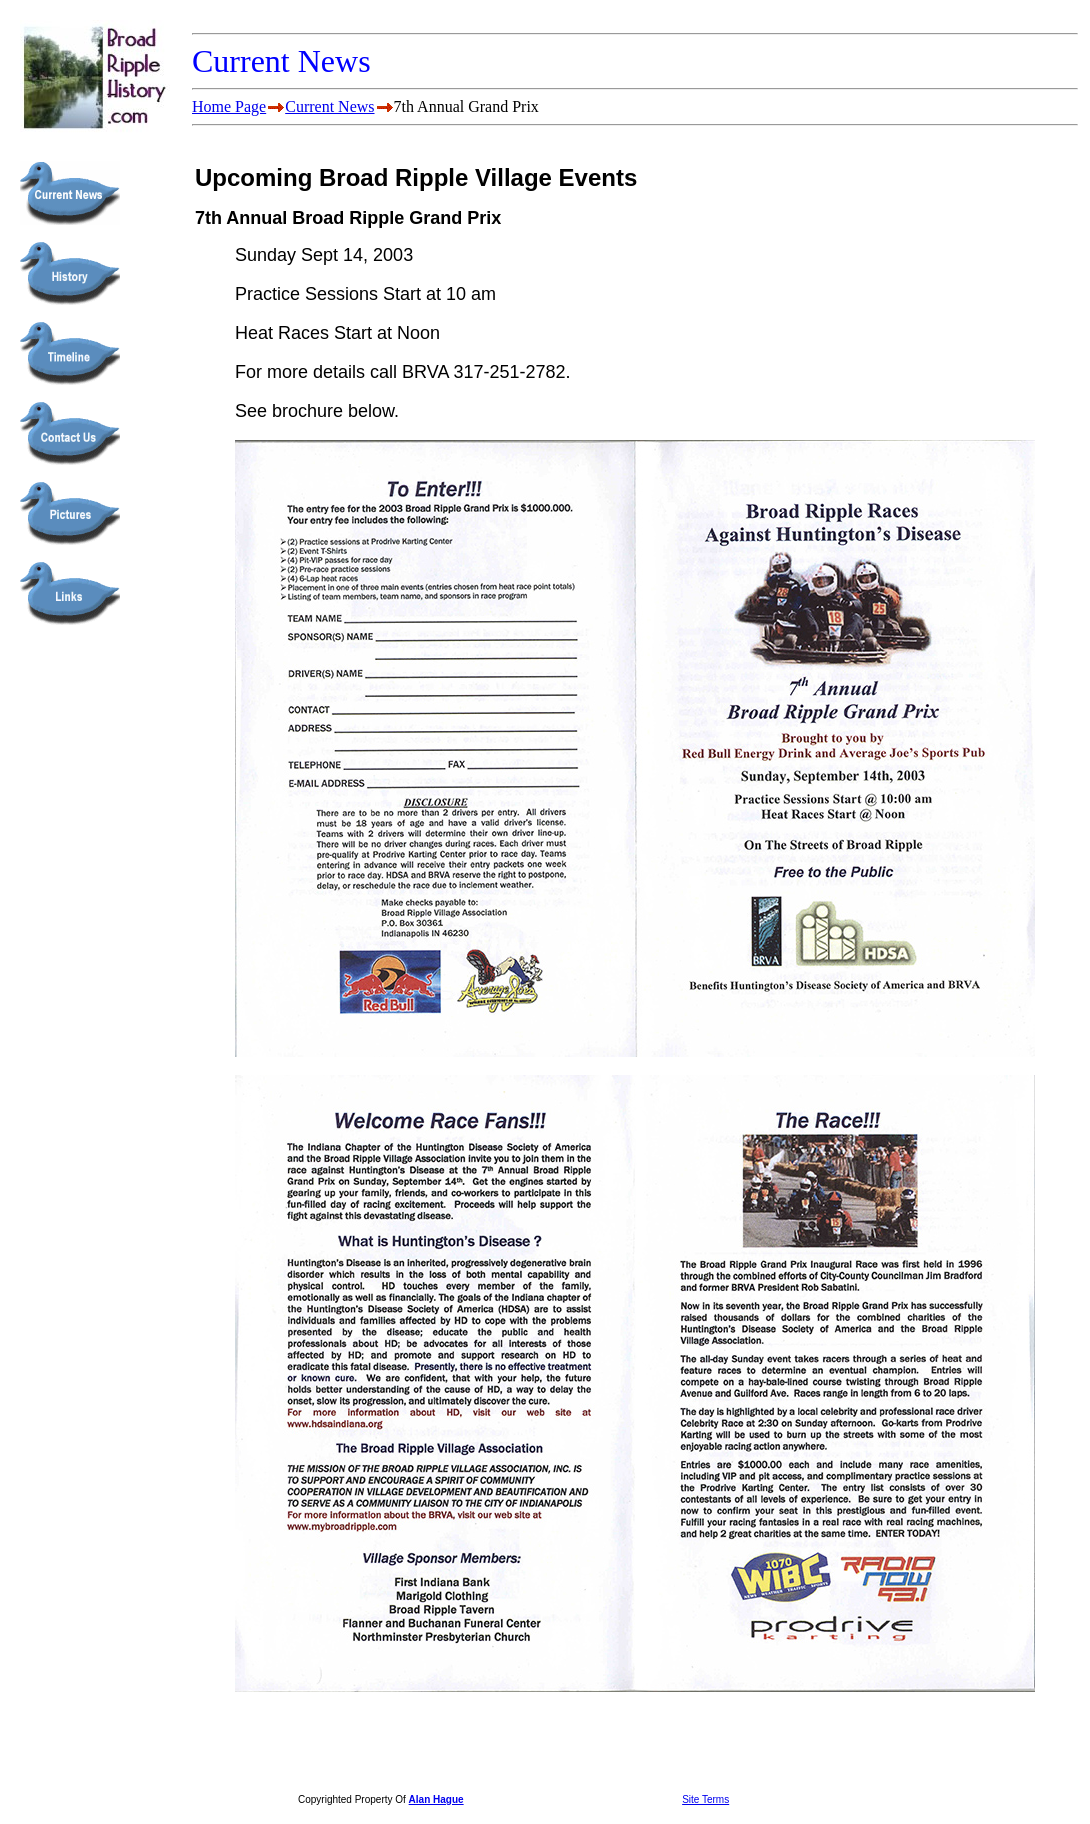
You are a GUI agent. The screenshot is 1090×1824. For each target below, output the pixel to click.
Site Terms (705, 1799)
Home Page (229, 106)
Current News (329, 106)
